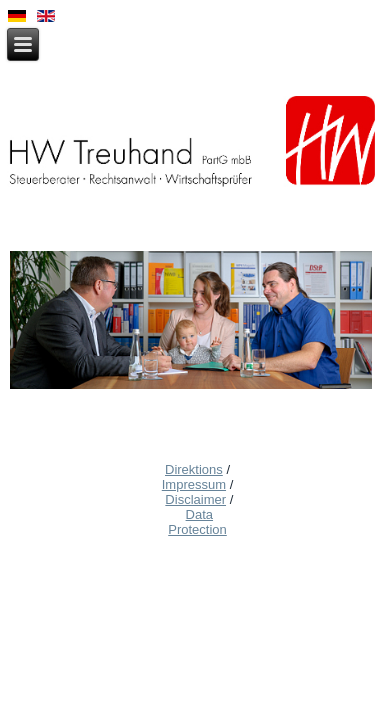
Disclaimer (195, 499)
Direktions (194, 469)
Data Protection (197, 522)
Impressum (194, 484)
